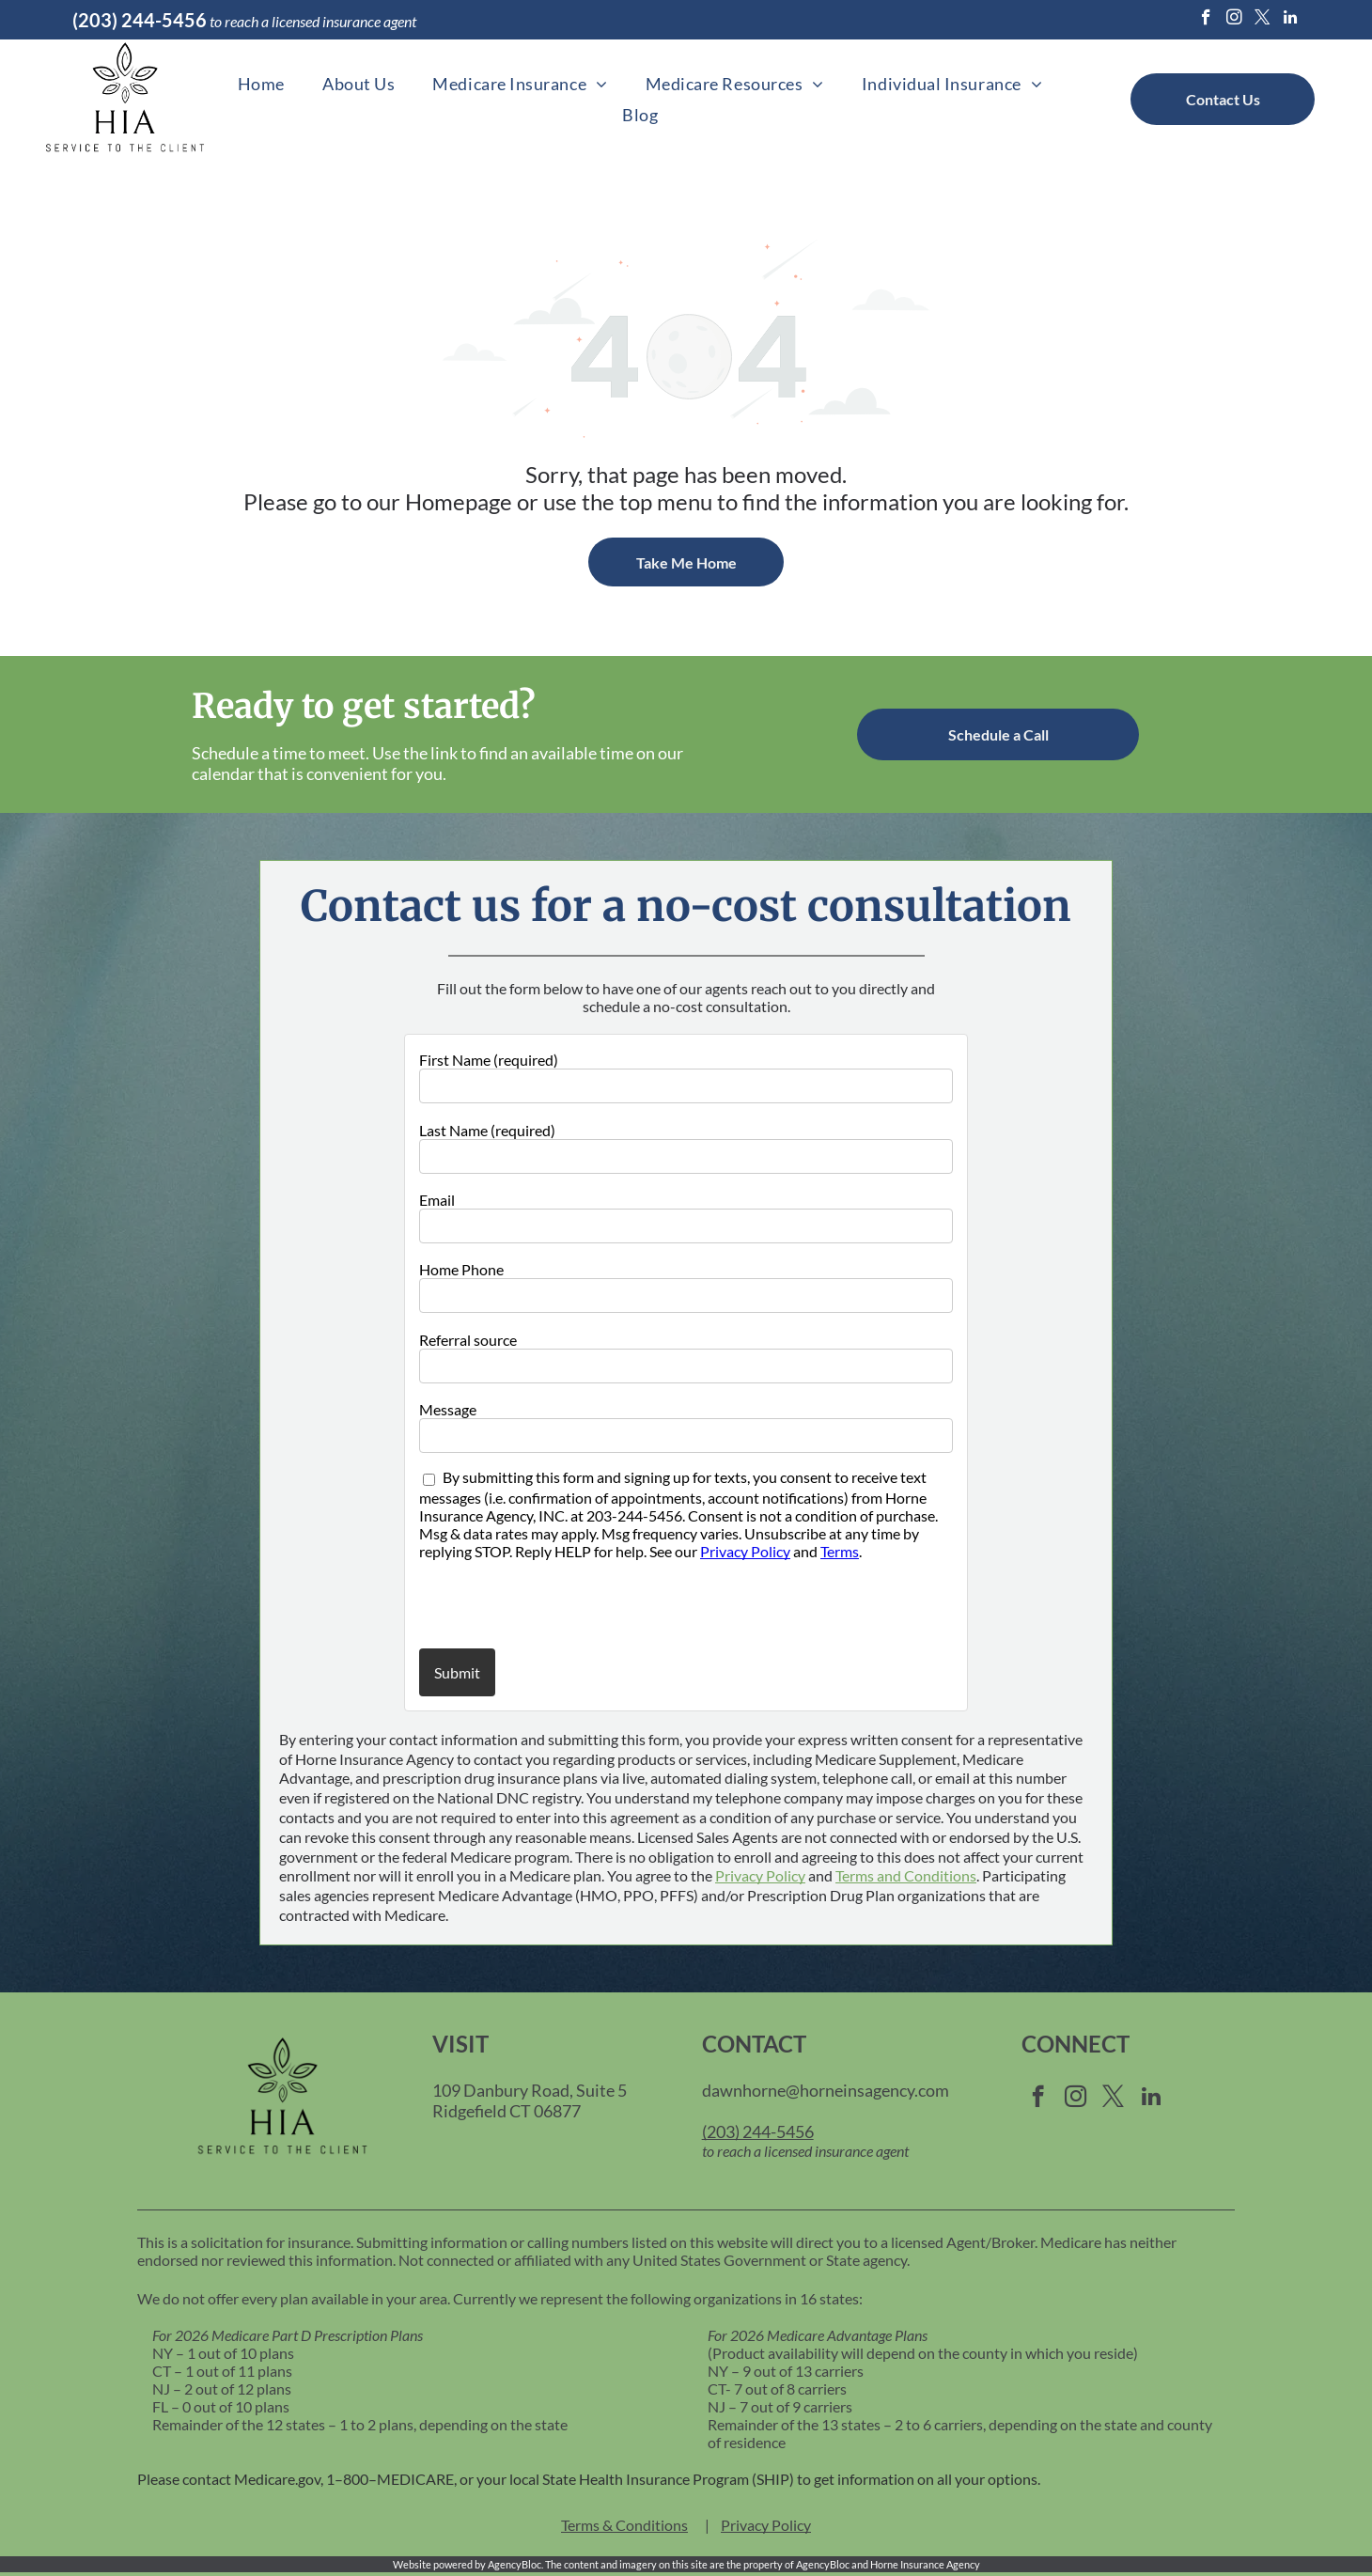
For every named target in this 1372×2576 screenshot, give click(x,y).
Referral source (468, 1340)
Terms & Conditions (624, 2525)
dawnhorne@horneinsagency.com (825, 2090)
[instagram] (1234, 20)
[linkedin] (1290, 20)
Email (437, 1200)
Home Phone (461, 1269)
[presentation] (529, 1603)
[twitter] (1262, 20)
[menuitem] (261, 83)
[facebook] (1206, 20)
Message (447, 1409)
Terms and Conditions (905, 1875)
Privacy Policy (745, 1551)
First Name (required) (488, 1060)
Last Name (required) (487, 1130)
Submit (457, 1672)
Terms (839, 1551)
